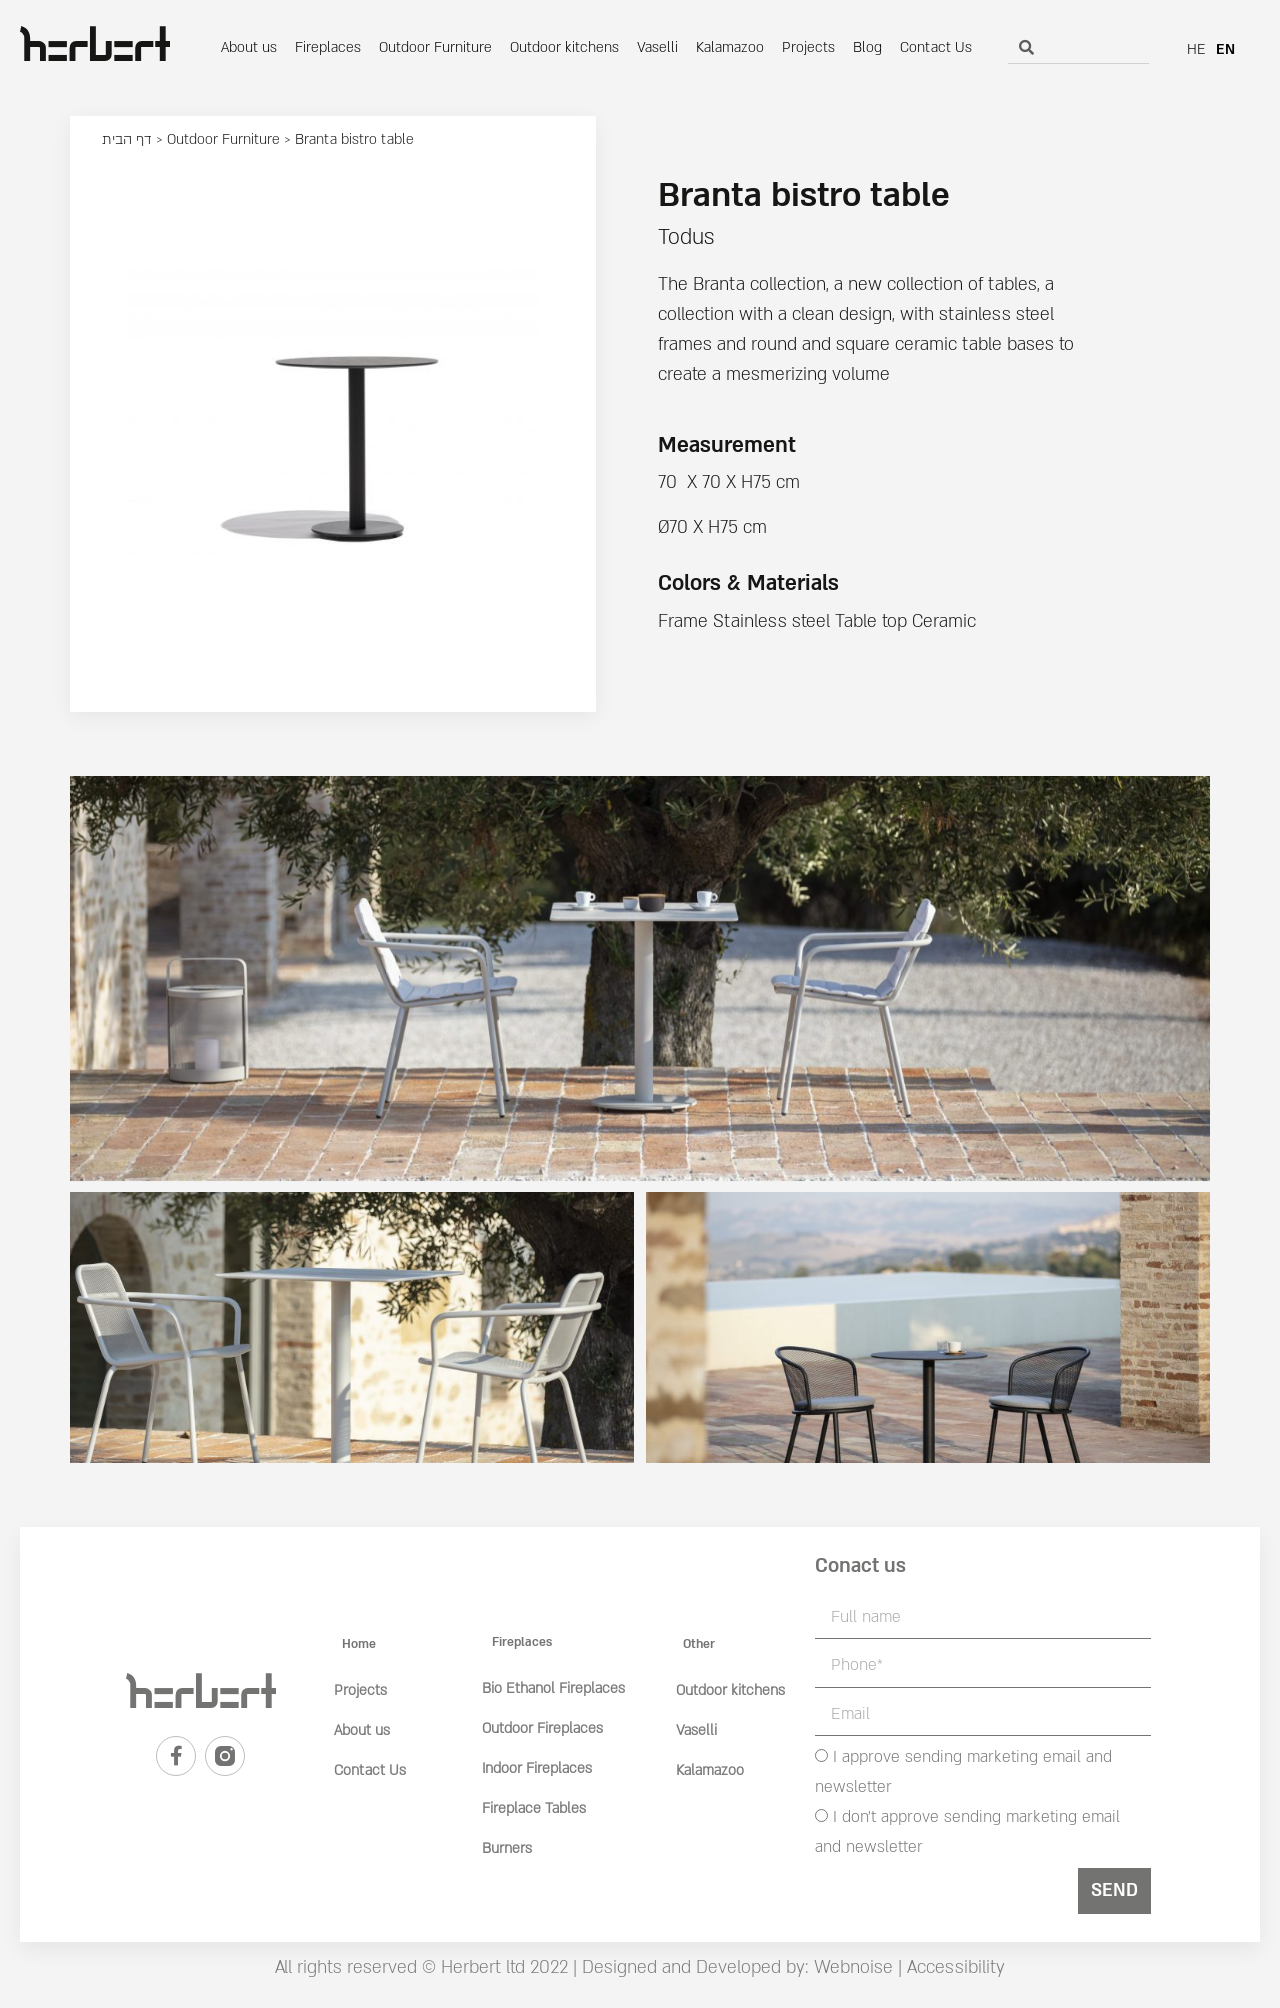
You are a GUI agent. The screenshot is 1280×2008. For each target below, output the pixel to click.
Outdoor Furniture (435, 47)
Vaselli (657, 47)
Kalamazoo (730, 47)
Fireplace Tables (534, 1808)
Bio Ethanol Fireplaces (553, 1688)
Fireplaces (328, 47)
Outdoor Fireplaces (542, 1728)
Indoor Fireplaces (537, 1768)
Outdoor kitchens (564, 47)
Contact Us (936, 47)
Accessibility (956, 1967)
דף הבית (127, 139)
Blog (867, 47)
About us (249, 47)
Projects (808, 47)
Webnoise (851, 1967)
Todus (686, 237)
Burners (507, 1848)
